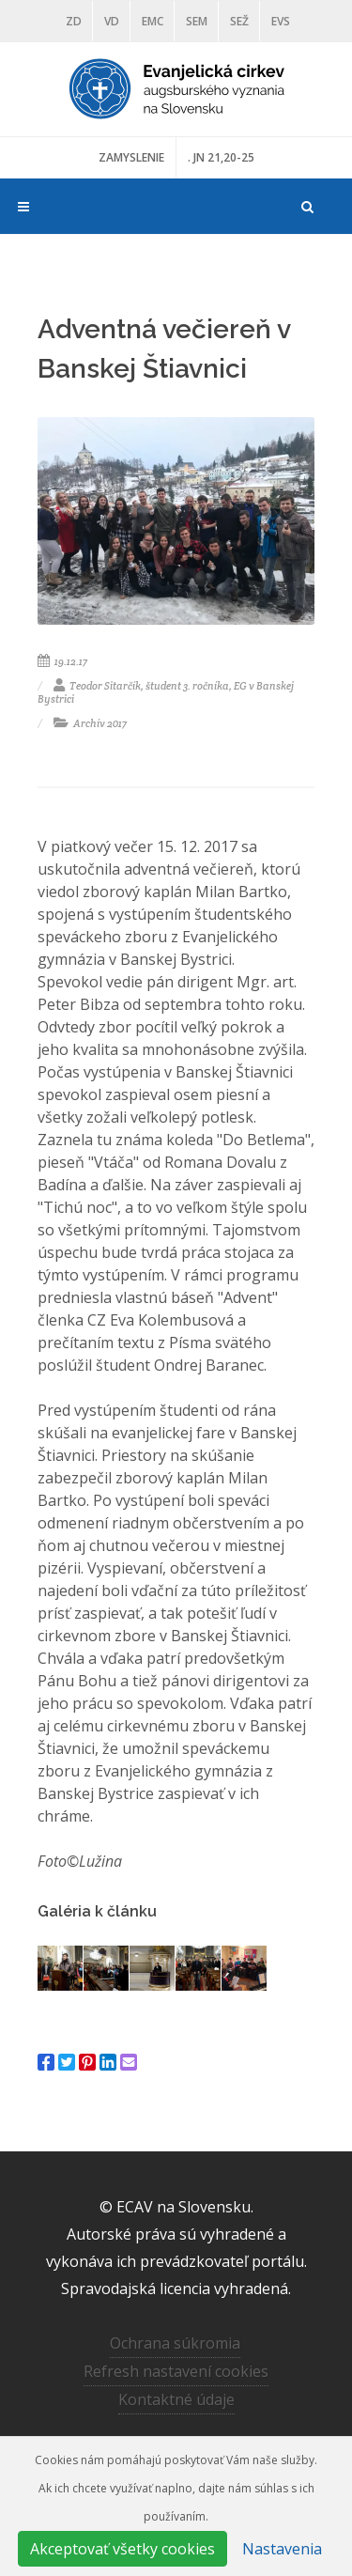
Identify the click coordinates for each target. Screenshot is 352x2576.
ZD (74, 21)
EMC (152, 21)
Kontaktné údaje (176, 2399)
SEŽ (239, 21)
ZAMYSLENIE (131, 157)
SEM (196, 21)
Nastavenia (282, 2548)
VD (111, 21)
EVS (280, 21)
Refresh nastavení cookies (176, 2371)
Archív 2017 (90, 723)
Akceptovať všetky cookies (122, 2548)
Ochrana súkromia (175, 2343)
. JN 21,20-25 (221, 157)
